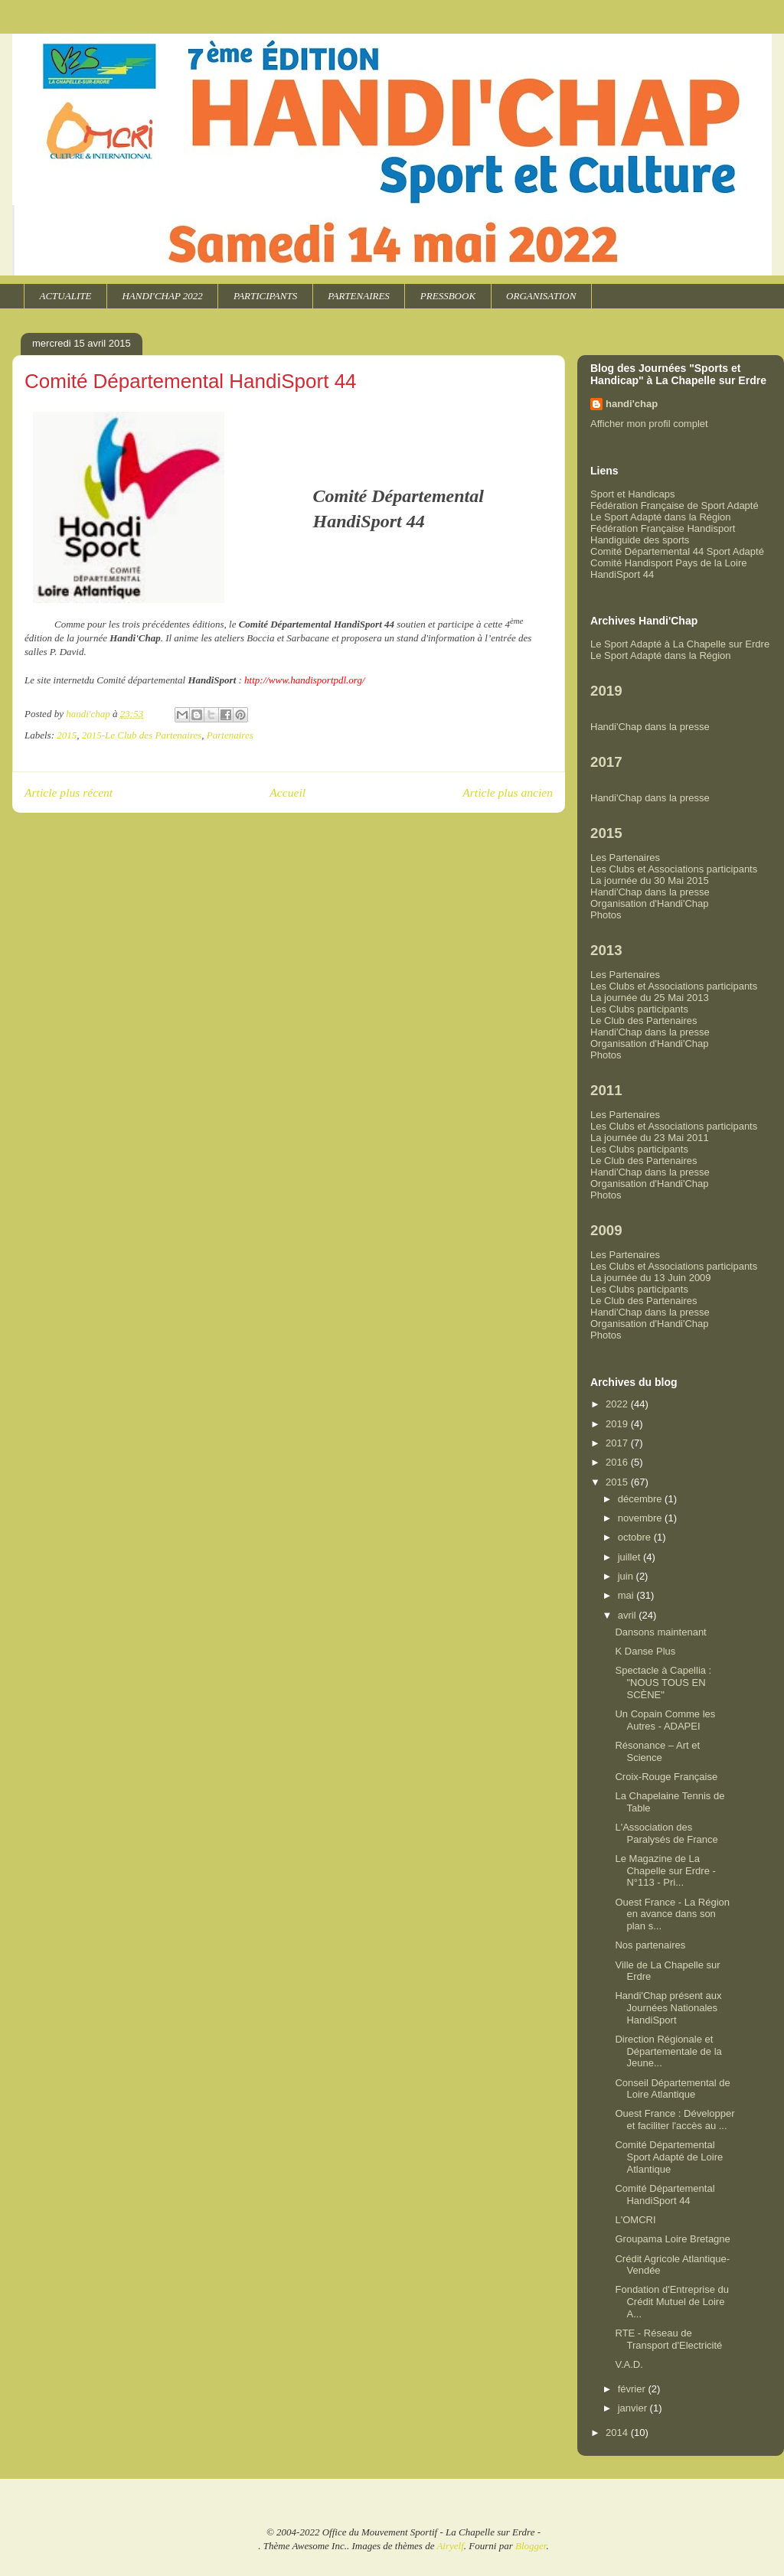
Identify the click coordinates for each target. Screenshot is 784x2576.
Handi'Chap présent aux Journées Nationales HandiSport (668, 2007)
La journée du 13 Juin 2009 (650, 1277)
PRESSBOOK (447, 296)
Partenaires (230, 735)
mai (627, 1595)
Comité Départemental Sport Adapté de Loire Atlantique (669, 2156)
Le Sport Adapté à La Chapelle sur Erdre (679, 644)
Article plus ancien (507, 792)
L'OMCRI (635, 2219)
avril (628, 1615)
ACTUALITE (66, 296)
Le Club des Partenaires (643, 1020)
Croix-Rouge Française (666, 1776)
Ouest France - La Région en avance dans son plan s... (672, 1914)
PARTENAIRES (359, 296)
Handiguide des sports (639, 540)
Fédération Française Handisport (662, 528)
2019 (618, 1424)
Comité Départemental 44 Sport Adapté (677, 551)
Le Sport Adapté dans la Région (660, 517)
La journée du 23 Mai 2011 (649, 1137)
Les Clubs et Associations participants (673, 869)
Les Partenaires (625, 857)
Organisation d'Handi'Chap (649, 903)
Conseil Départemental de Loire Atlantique (672, 2089)
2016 (618, 1462)
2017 (618, 1443)
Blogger (530, 2546)
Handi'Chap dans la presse (650, 726)
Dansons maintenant (660, 1632)
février (633, 2389)
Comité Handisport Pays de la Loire (668, 563)
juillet (630, 1557)
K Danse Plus (645, 1651)
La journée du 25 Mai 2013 (649, 997)
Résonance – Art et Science (657, 1751)
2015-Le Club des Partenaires (142, 735)
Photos (605, 915)
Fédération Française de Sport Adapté (674, 505)
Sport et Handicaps (632, 494)
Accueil (287, 792)
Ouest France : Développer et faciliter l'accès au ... (674, 2119)
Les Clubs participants (639, 1009)
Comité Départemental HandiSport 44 (664, 2194)
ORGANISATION (541, 296)
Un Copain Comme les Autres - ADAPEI (665, 1720)
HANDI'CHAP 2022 (162, 296)
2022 (618, 1404)
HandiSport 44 (622, 574)
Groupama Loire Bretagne (672, 2239)
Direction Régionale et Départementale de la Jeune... (668, 2051)
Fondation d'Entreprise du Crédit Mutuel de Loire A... (671, 2301)
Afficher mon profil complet (649, 423)
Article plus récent (68, 792)
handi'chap (632, 403)
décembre (641, 1499)
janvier (634, 2408)
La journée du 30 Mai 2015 (649, 880)
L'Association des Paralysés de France (666, 1833)
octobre (636, 1537)
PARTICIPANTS (265, 296)
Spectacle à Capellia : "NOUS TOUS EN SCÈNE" (663, 1682)
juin (627, 1576)
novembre (641, 1518)
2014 (618, 2432)
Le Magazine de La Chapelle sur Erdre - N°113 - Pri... (665, 1870)
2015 (67, 735)
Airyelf (449, 2546)
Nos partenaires (650, 1945)
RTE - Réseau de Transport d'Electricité (668, 2339)
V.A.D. (628, 2364)
